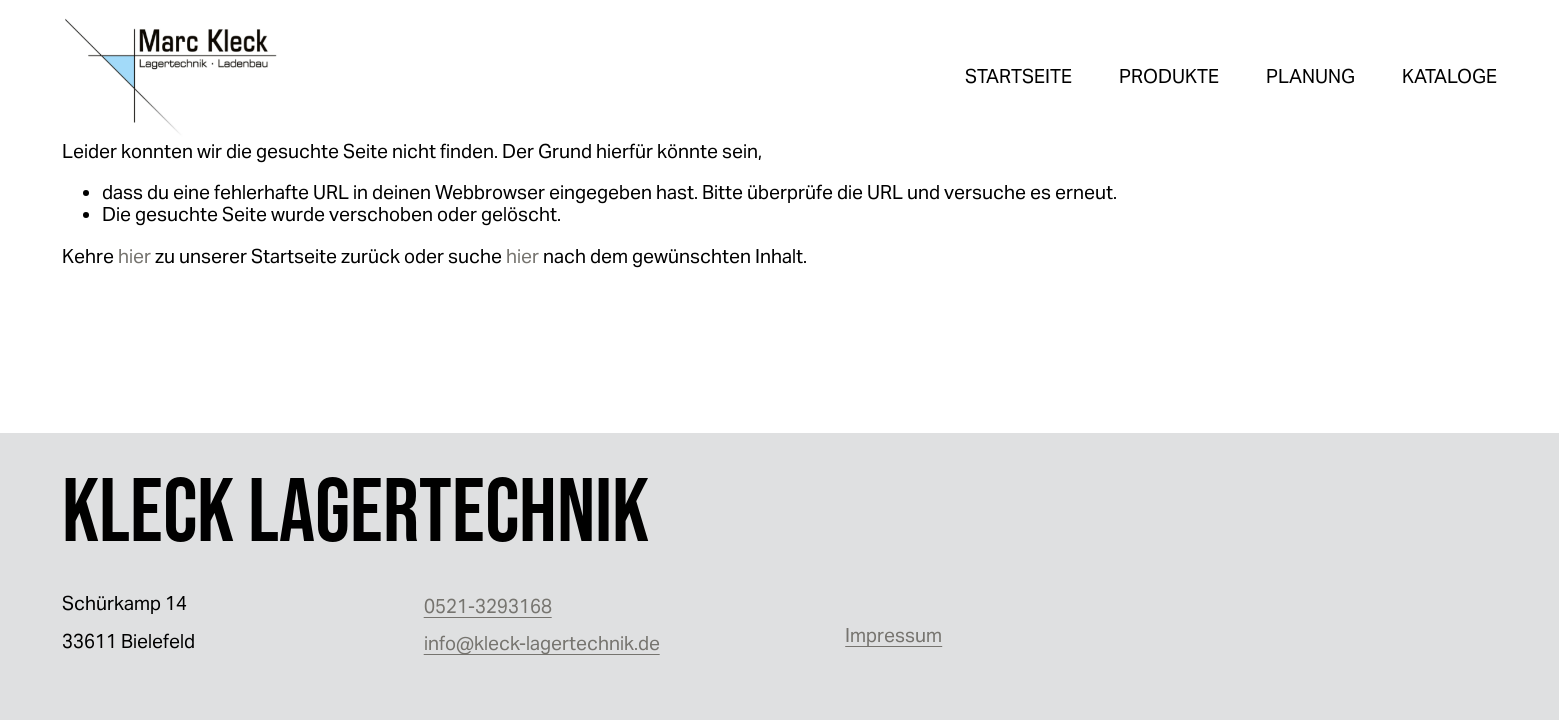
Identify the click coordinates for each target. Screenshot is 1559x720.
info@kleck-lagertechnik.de (542, 643)
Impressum (893, 635)
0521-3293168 (488, 606)
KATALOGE (1449, 76)
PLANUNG (1310, 76)
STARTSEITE (1018, 76)
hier (134, 256)
